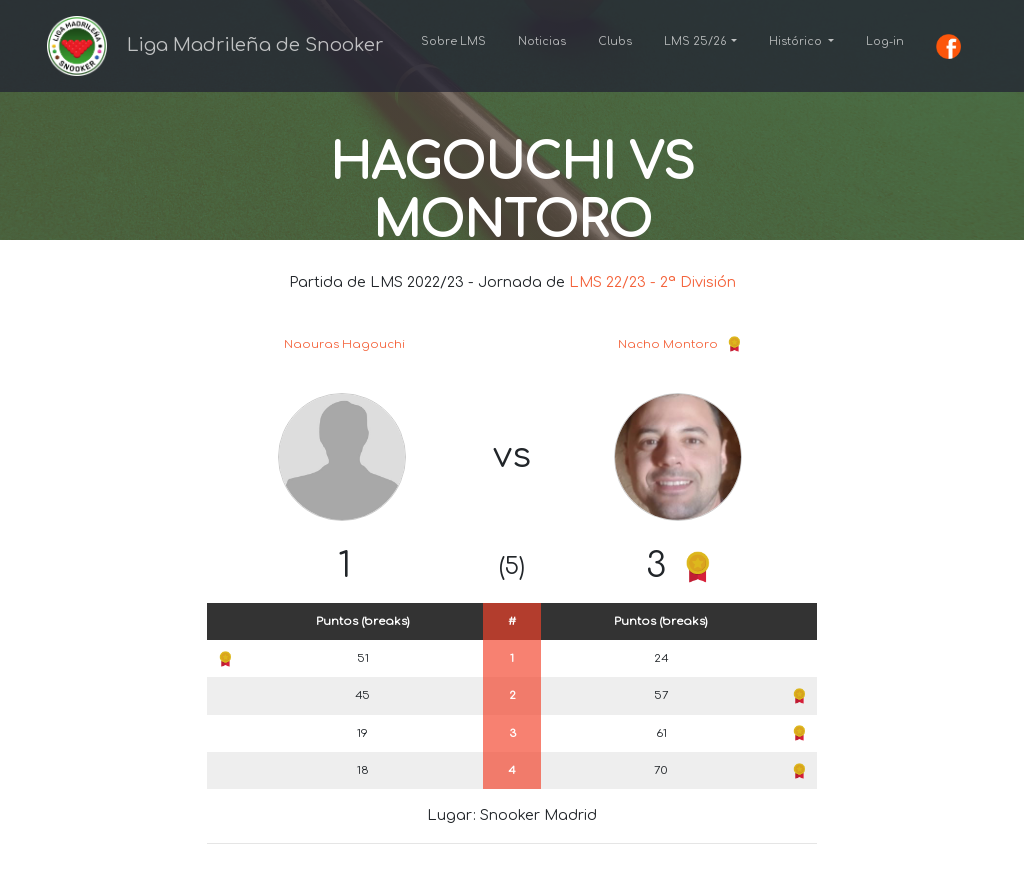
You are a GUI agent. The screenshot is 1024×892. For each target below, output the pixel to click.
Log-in (885, 41)
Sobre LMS (453, 41)
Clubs (615, 41)
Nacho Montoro (668, 344)
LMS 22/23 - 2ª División (652, 282)
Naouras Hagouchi (344, 344)
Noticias (542, 41)
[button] (701, 42)
